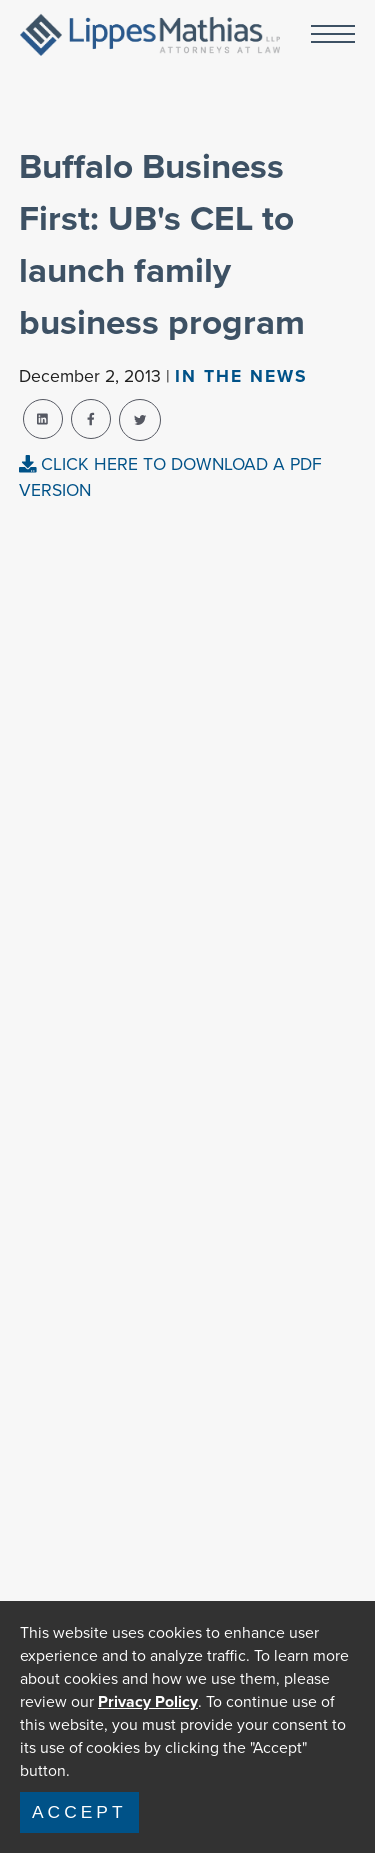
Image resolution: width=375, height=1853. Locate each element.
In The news (241, 376)
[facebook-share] (91, 419)
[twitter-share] (140, 420)
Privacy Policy (148, 1701)
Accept (79, 1812)
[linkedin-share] (43, 419)
